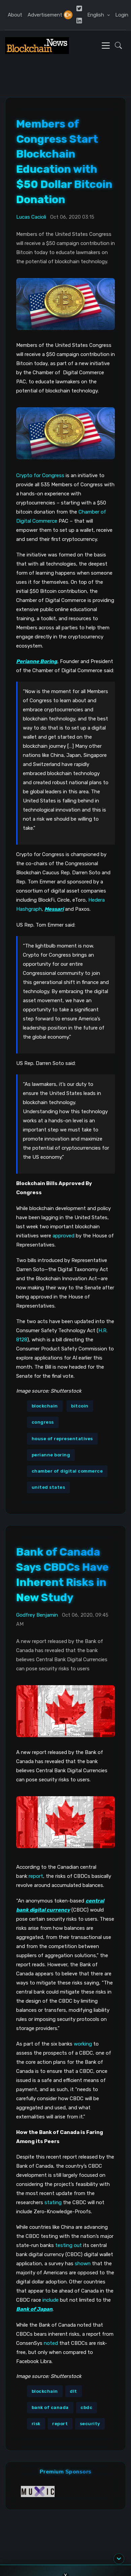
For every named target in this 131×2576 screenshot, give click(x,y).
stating (53, 2202)
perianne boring (51, 1454)
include (50, 2300)
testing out (68, 2245)
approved (63, 1236)
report (36, 1876)
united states (48, 1487)
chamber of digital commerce (67, 1471)
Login (121, 15)
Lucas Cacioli (31, 217)
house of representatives (62, 1438)
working (83, 2044)
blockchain (45, 1405)
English (96, 15)
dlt (73, 2391)
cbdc (86, 2407)
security (90, 2423)
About (15, 15)
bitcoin (80, 1405)
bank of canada (50, 2407)
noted (51, 2343)
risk (36, 2423)
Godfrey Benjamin (37, 1615)
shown (83, 2263)
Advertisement (45, 15)
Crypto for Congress (40, 475)
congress (43, 1422)
